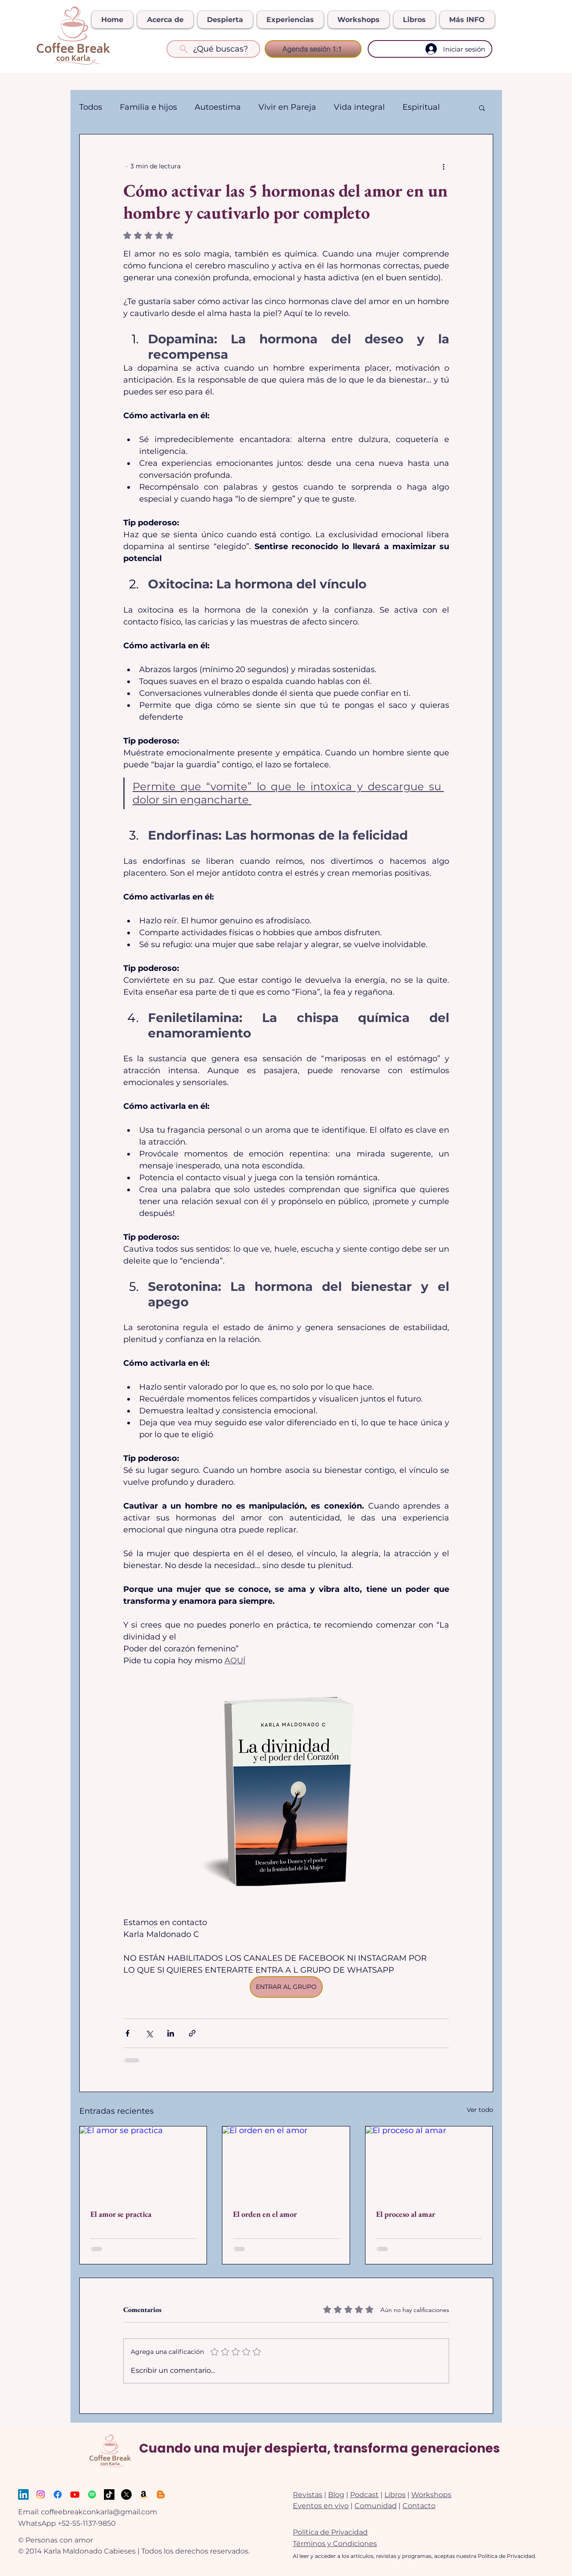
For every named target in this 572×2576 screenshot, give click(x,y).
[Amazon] (143, 2494)
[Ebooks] (160, 2494)
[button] (482, 107)
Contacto (418, 2506)
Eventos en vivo (321, 2506)
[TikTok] (109, 2494)
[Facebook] (57, 2494)
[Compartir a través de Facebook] (127, 2033)
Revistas (307, 2495)
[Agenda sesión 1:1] (313, 49)
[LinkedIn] (23, 2494)
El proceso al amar (405, 2214)
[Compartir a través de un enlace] (192, 2033)
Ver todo (480, 2110)
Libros (395, 2495)
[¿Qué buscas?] (213, 49)
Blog (336, 2495)
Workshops (431, 2495)
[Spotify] (92, 2494)
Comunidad (375, 2506)
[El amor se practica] (143, 2162)
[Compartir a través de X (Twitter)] (149, 2033)
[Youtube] (75, 2494)
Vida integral (359, 107)
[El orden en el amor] (286, 2162)
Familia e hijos (148, 107)
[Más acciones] (444, 166)
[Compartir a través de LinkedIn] (170, 2033)
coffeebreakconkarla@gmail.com (99, 2512)
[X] (126, 2494)
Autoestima (218, 107)
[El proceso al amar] (429, 2162)
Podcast (364, 2495)
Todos (90, 107)
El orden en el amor (265, 2214)
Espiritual (421, 107)
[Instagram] (40, 2494)
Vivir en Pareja (287, 107)
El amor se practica (120, 2214)
